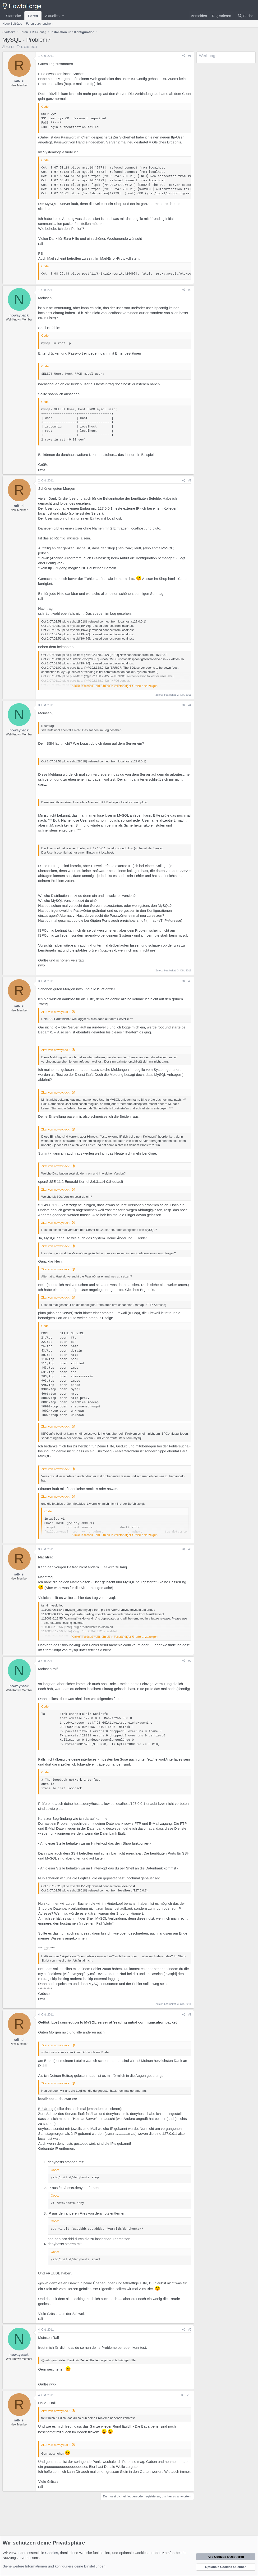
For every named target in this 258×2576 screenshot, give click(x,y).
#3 (189, 480)
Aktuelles (52, 16)
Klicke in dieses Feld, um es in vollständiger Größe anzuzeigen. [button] (115, 686)
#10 (189, 2395)
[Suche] (245, 15)
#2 (189, 290)
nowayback (19, 315)
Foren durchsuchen (39, 23)
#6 (189, 1549)
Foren (33, 16)
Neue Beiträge (12, 23)
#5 (189, 981)
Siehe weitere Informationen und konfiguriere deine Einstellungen (54, 2566)
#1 (189, 56)
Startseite (13, 16)
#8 (189, 2014)
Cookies (51, 2553)
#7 (189, 1661)
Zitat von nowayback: (55, 1012)
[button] (63, 15)
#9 (189, 2329)
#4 (189, 705)
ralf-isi (10, 47)
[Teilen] (184, 56)
